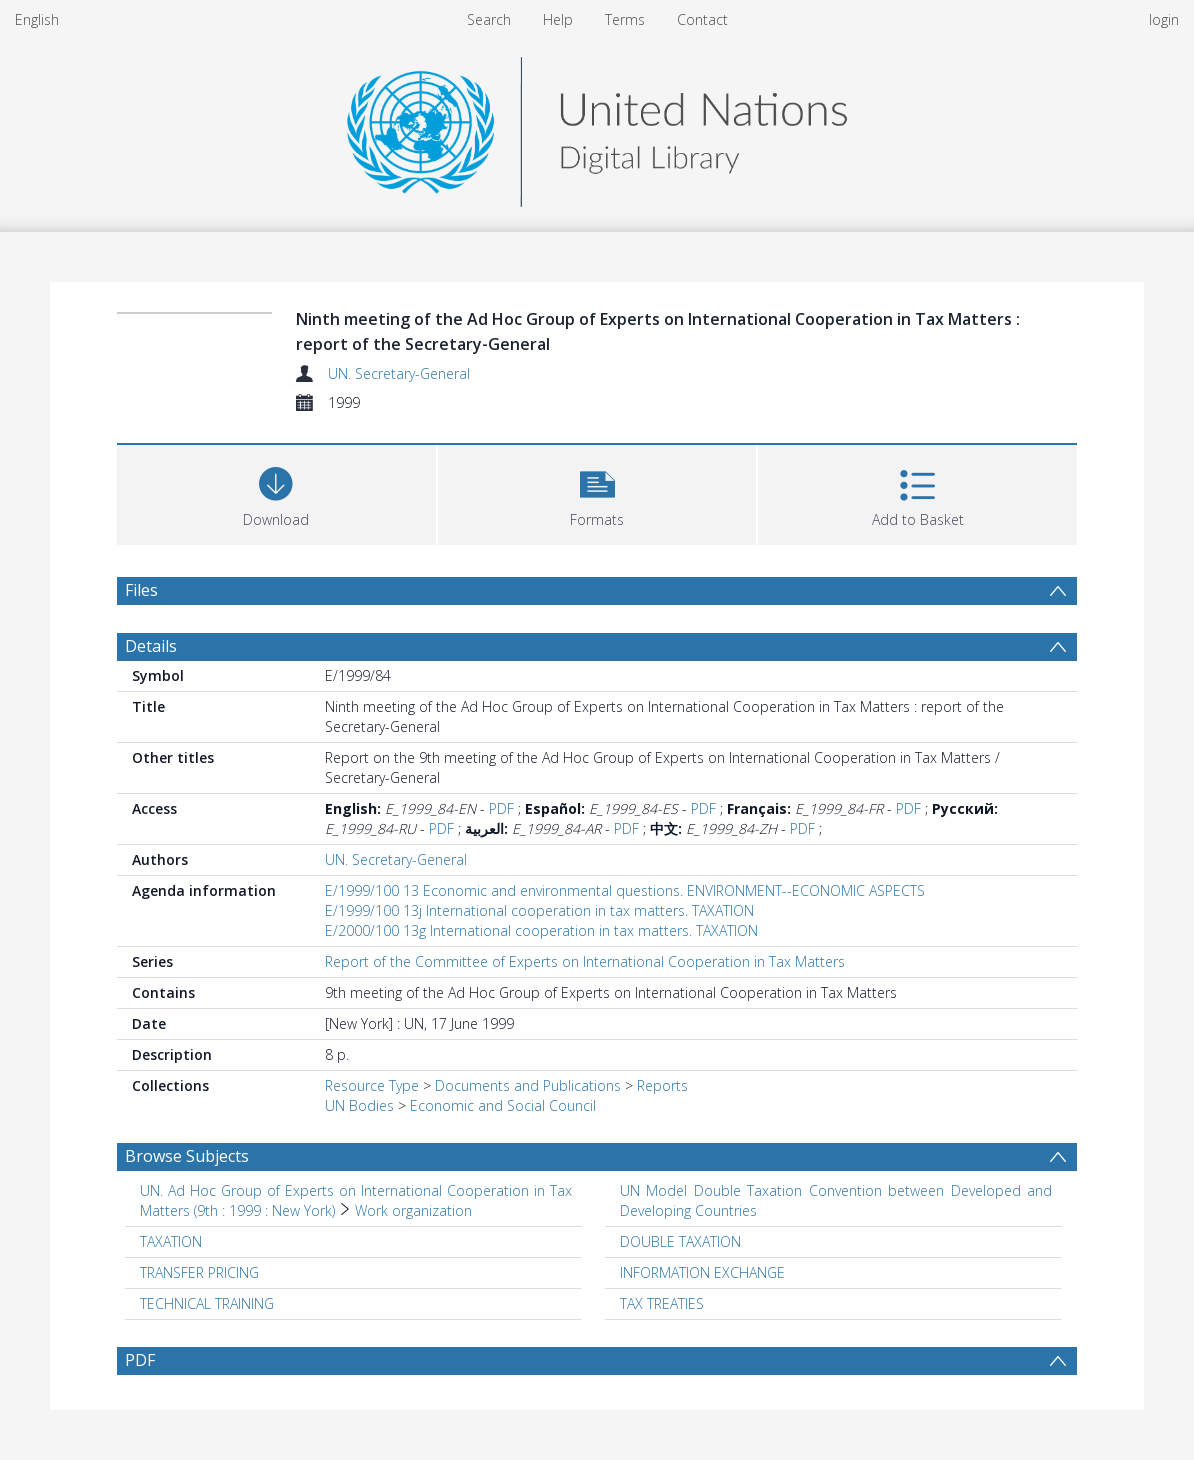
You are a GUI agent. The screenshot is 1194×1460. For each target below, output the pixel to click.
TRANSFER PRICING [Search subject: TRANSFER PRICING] (199, 1272)
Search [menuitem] (489, 19)
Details (151, 646)
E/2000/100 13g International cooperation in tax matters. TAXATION (541, 930)
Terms (625, 19)
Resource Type (372, 1085)
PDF (501, 808)
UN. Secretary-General (399, 373)
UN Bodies (359, 1105)
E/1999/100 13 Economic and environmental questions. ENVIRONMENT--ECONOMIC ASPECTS (625, 890)
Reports (662, 1085)
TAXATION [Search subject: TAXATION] (171, 1241)
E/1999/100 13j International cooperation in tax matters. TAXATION (539, 910)
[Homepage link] (597, 126)
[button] (597, 492)
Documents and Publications (528, 1085)
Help (558, 19)
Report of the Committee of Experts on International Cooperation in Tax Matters (585, 961)
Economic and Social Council (503, 1105)
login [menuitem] (1164, 19)
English (37, 19)
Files (141, 590)
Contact (702, 19)
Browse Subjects (187, 1156)
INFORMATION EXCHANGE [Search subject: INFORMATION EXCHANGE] (702, 1272)
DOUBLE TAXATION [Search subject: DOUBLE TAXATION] (680, 1241)
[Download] (276, 492)
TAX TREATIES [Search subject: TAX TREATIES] (662, 1303)
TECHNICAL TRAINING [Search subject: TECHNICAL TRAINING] (207, 1303)
